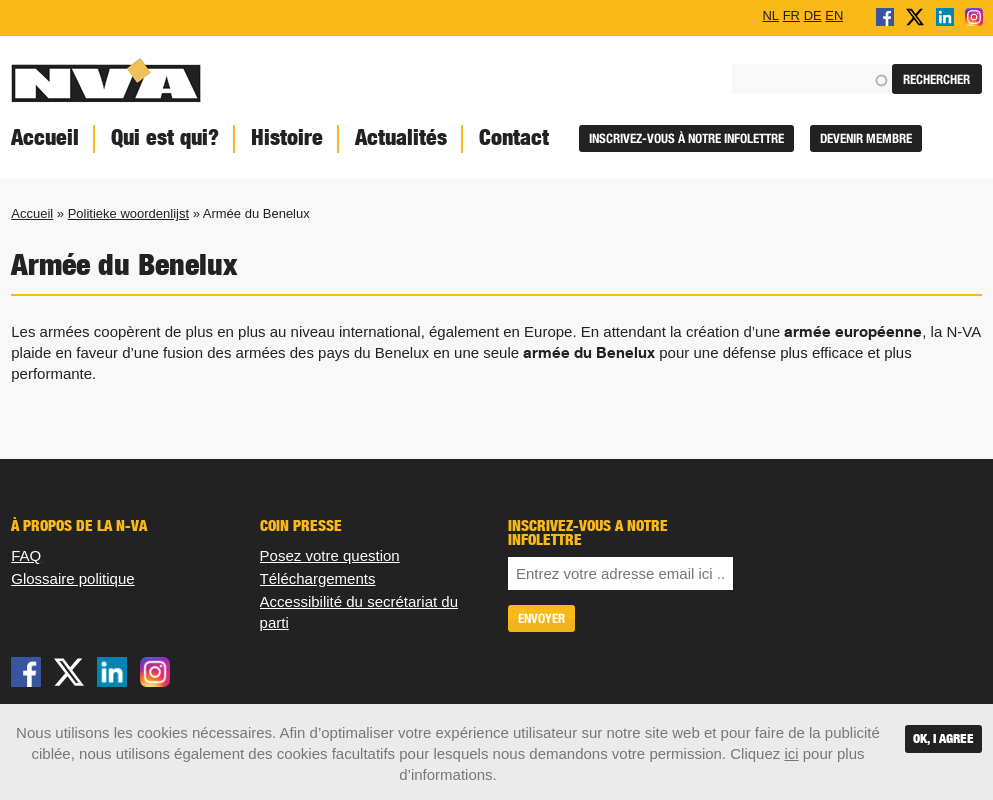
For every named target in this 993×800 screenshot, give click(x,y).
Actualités (401, 137)
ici (791, 753)
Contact (514, 137)
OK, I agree (943, 738)
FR (791, 15)
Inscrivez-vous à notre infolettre (686, 138)
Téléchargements (318, 578)
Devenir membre (866, 138)
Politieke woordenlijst (128, 213)
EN (834, 15)
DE (813, 15)
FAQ (26, 555)
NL (770, 15)
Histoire (287, 137)
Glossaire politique (72, 578)
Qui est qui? (165, 137)
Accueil (32, 213)
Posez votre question (330, 555)
